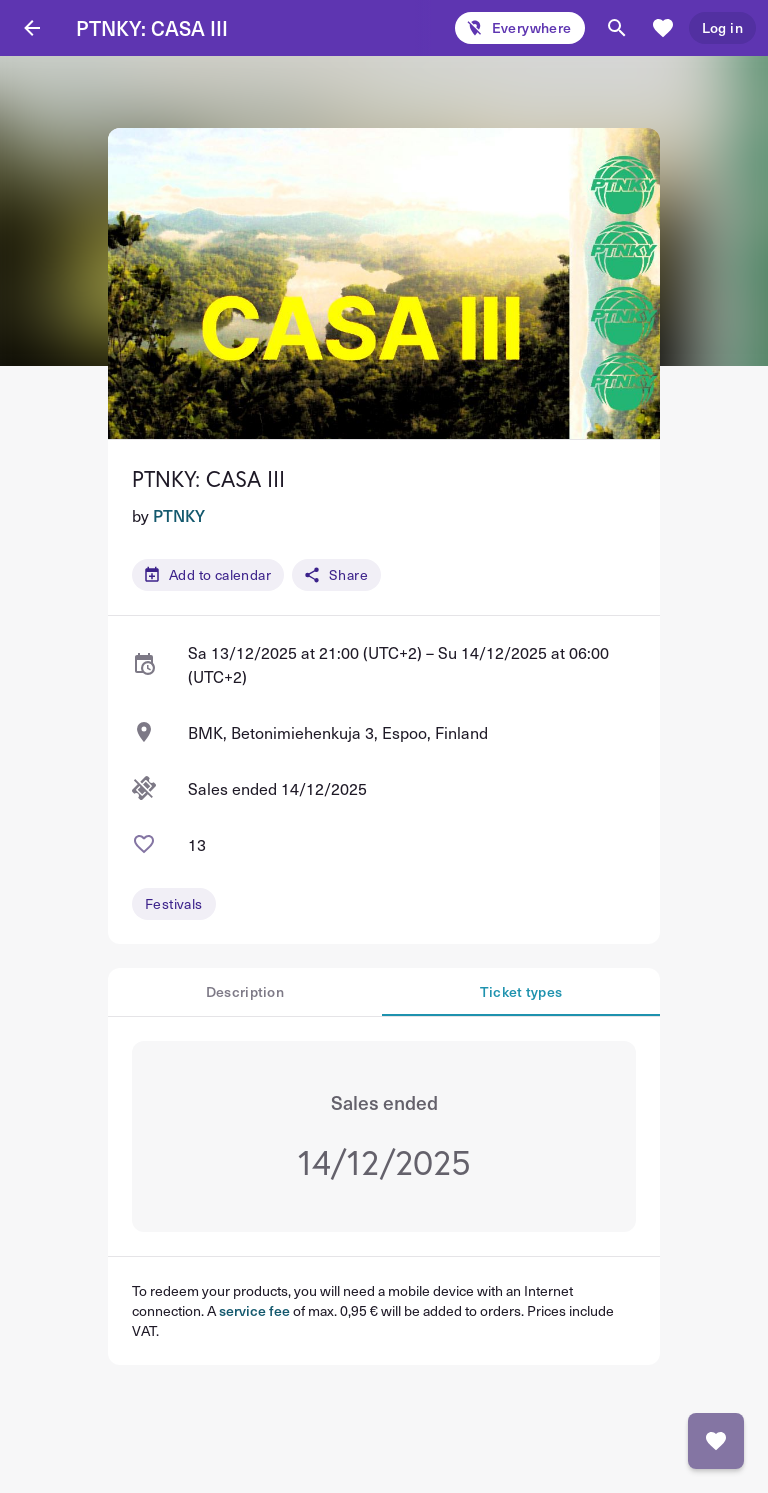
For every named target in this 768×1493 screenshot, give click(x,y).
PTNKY (179, 515)
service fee (254, 1310)
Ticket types (521, 991)
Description (245, 991)
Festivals (174, 903)
